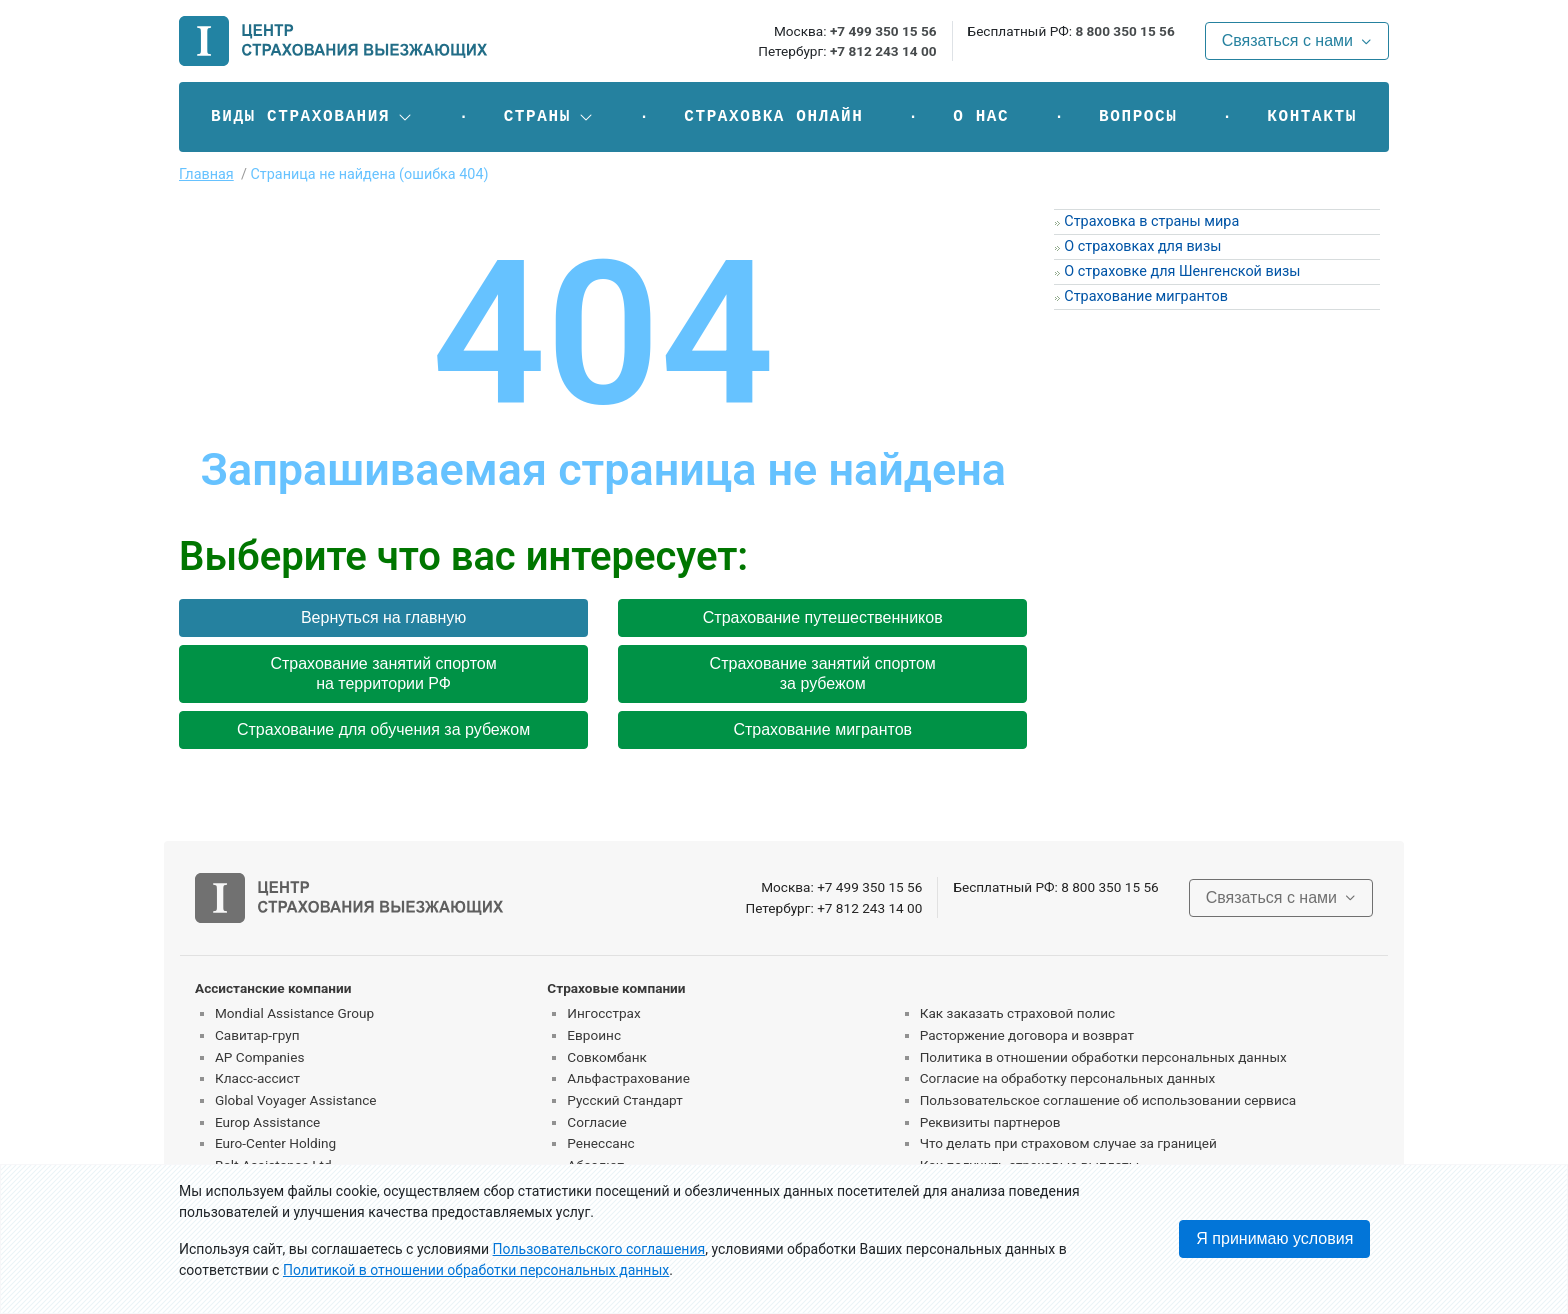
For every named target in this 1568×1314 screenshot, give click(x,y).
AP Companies (259, 1057)
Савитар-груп (257, 1035)
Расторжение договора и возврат (1027, 1035)
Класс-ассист (257, 1078)
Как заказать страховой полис (1017, 1013)
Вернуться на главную (383, 617)
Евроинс (594, 1035)
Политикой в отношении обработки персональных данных (476, 1270)
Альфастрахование (628, 1078)
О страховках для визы (1142, 246)
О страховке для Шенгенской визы (1182, 271)
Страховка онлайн (773, 117)
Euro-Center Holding (275, 1143)
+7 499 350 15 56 (883, 31)
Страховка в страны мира (1151, 221)
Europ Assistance (267, 1122)
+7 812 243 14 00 (883, 51)
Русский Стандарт (624, 1100)
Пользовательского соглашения (599, 1249)
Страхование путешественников (823, 617)
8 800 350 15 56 (1124, 31)
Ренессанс (600, 1143)
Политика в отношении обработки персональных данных (1103, 1057)
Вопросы (1138, 117)
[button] (312, 117)
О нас (981, 117)
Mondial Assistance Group (294, 1013)
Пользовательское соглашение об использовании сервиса (1108, 1100)
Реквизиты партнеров (990, 1122)
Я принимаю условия (1274, 1238)
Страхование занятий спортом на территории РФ (383, 673)
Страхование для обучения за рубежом (383, 729)
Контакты (1312, 117)
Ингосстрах (603, 1013)
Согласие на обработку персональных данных (1068, 1078)
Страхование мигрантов (822, 729)
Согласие (596, 1122)
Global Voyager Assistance (295, 1100)
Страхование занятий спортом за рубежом (823, 673)
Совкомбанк (607, 1057)
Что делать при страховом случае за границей (1068, 1143)
